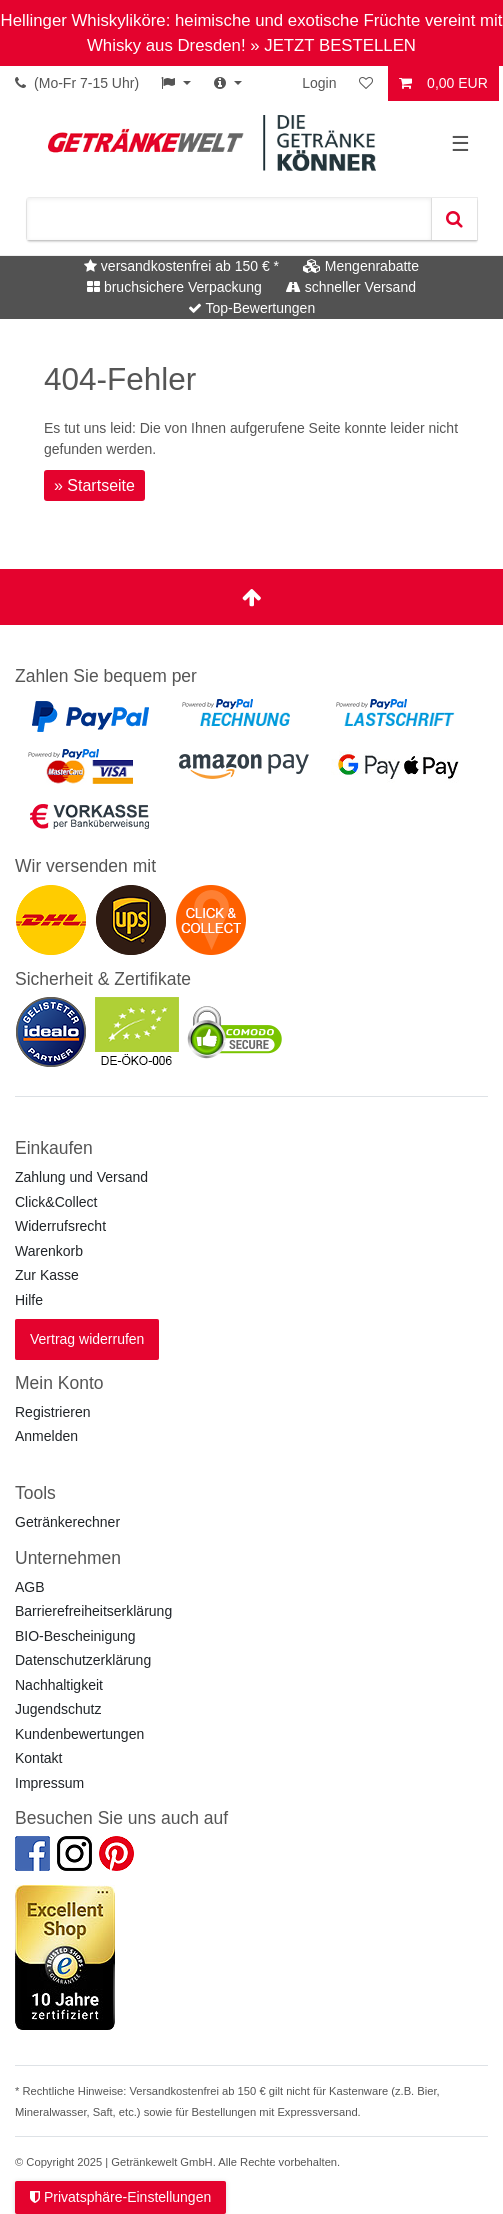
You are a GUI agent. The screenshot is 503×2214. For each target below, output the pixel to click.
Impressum (49, 1783)
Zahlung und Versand (81, 1177)
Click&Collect (56, 1202)
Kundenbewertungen (79, 1734)
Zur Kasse (47, 1275)
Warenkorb (49, 1251)
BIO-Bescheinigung (75, 1636)
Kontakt (38, 1758)
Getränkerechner (67, 1522)
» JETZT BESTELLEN (333, 45)
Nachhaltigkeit (59, 1685)
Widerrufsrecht (60, 1226)
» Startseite (94, 485)
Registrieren (52, 1412)
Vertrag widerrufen (87, 1339)
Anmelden (46, 1436)
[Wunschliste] (368, 83)
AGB (30, 1587)
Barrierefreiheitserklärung (93, 1611)
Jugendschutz (58, 1709)
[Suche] (454, 219)
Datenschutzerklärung (83, 1660)
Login (319, 83)
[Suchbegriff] (229, 219)
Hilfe (29, 1300)
